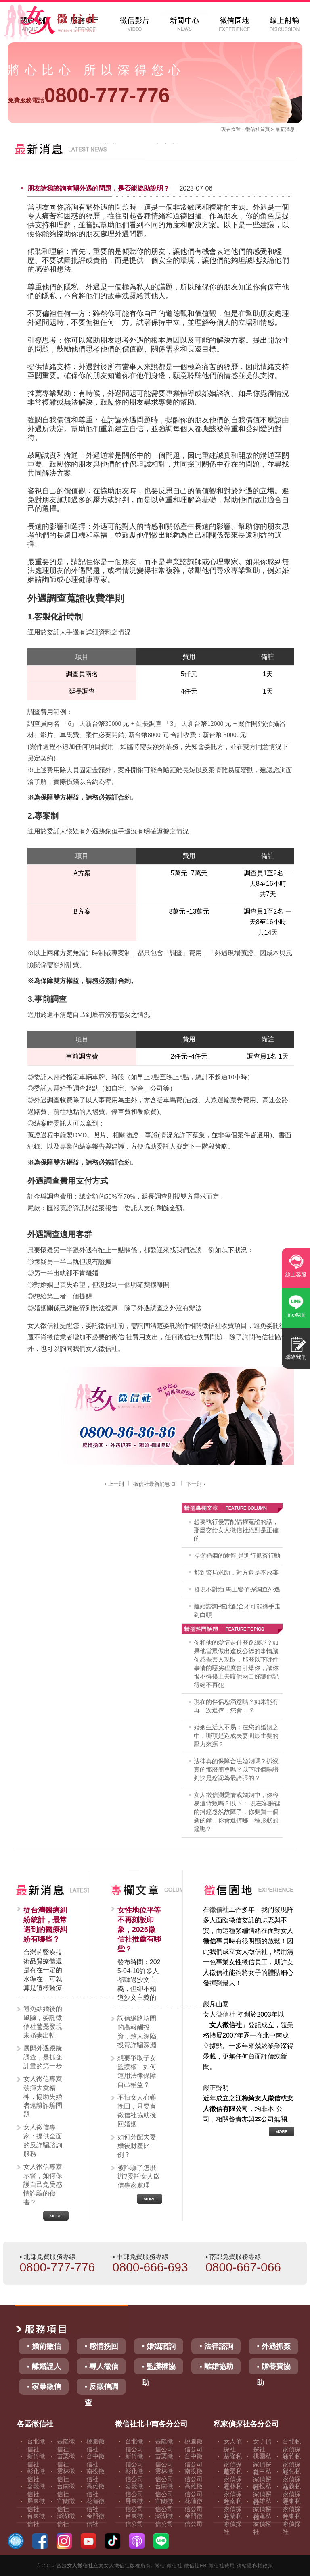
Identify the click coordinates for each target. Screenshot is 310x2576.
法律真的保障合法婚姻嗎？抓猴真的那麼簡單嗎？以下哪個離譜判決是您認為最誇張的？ (236, 1769)
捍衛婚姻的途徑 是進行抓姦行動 (237, 1555)
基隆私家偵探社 (233, 2464)
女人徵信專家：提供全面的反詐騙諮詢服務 (42, 2140)
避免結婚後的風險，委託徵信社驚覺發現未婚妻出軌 (42, 2022)
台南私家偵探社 (233, 2508)
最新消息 (285, 129)
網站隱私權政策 (255, 2565)
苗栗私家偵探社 (233, 2479)
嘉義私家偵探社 (292, 2494)
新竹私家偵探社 (292, 2464)
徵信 (160, 2565)
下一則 (196, 1484)
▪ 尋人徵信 (101, 2366)
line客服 (296, 1315)
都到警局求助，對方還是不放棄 (236, 1572)
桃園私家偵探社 (262, 2464)
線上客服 (295, 1274)
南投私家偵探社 (262, 2494)
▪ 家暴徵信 (44, 2387)
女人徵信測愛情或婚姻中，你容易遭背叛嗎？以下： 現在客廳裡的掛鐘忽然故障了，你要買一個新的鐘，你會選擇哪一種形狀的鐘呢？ (237, 1811)
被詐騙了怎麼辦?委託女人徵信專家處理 (138, 2176)
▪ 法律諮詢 (216, 2346)
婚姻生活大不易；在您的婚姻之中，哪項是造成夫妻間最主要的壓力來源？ (236, 1735)
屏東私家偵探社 (292, 2508)
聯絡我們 (295, 1357)
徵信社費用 (222, 2565)
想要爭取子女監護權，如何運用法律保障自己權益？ (136, 2071)
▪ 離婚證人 (44, 2366)
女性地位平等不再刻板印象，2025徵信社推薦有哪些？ (139, 1929)
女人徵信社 (80, 2565)
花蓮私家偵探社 (262, 2523)
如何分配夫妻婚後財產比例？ (136, 2146)
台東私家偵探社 (292, 2523)
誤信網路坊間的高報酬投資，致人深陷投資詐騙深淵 (136, 2031)
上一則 (113, 1484)
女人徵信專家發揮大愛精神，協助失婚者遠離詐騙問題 (42, 2096)
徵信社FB (195, 2565)
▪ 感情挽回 (101, 2346)
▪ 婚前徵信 (44, 2346)
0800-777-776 (89, 95)
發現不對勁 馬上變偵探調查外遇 (237, 1589)
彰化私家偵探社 (292, 2479)
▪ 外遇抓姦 (273, 2346)
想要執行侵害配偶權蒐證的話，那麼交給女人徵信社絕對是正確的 (236, 1530)
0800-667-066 (243, 2267)
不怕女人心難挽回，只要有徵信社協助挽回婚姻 (136, 2110)
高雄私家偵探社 (262, 2508)
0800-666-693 (150, 2267)
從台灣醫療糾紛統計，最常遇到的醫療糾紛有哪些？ (45, 1924)
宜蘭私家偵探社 (233, 2523)
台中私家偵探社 (262, 2479)
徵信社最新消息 (155, 1484)
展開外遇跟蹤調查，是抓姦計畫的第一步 (42, 2057)
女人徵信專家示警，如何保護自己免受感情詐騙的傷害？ (42, 2184)
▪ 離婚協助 (216, 2366)
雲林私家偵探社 (233, 2494)
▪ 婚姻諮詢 (159, 2346)
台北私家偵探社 (292, 2449)
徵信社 (252, 129)
